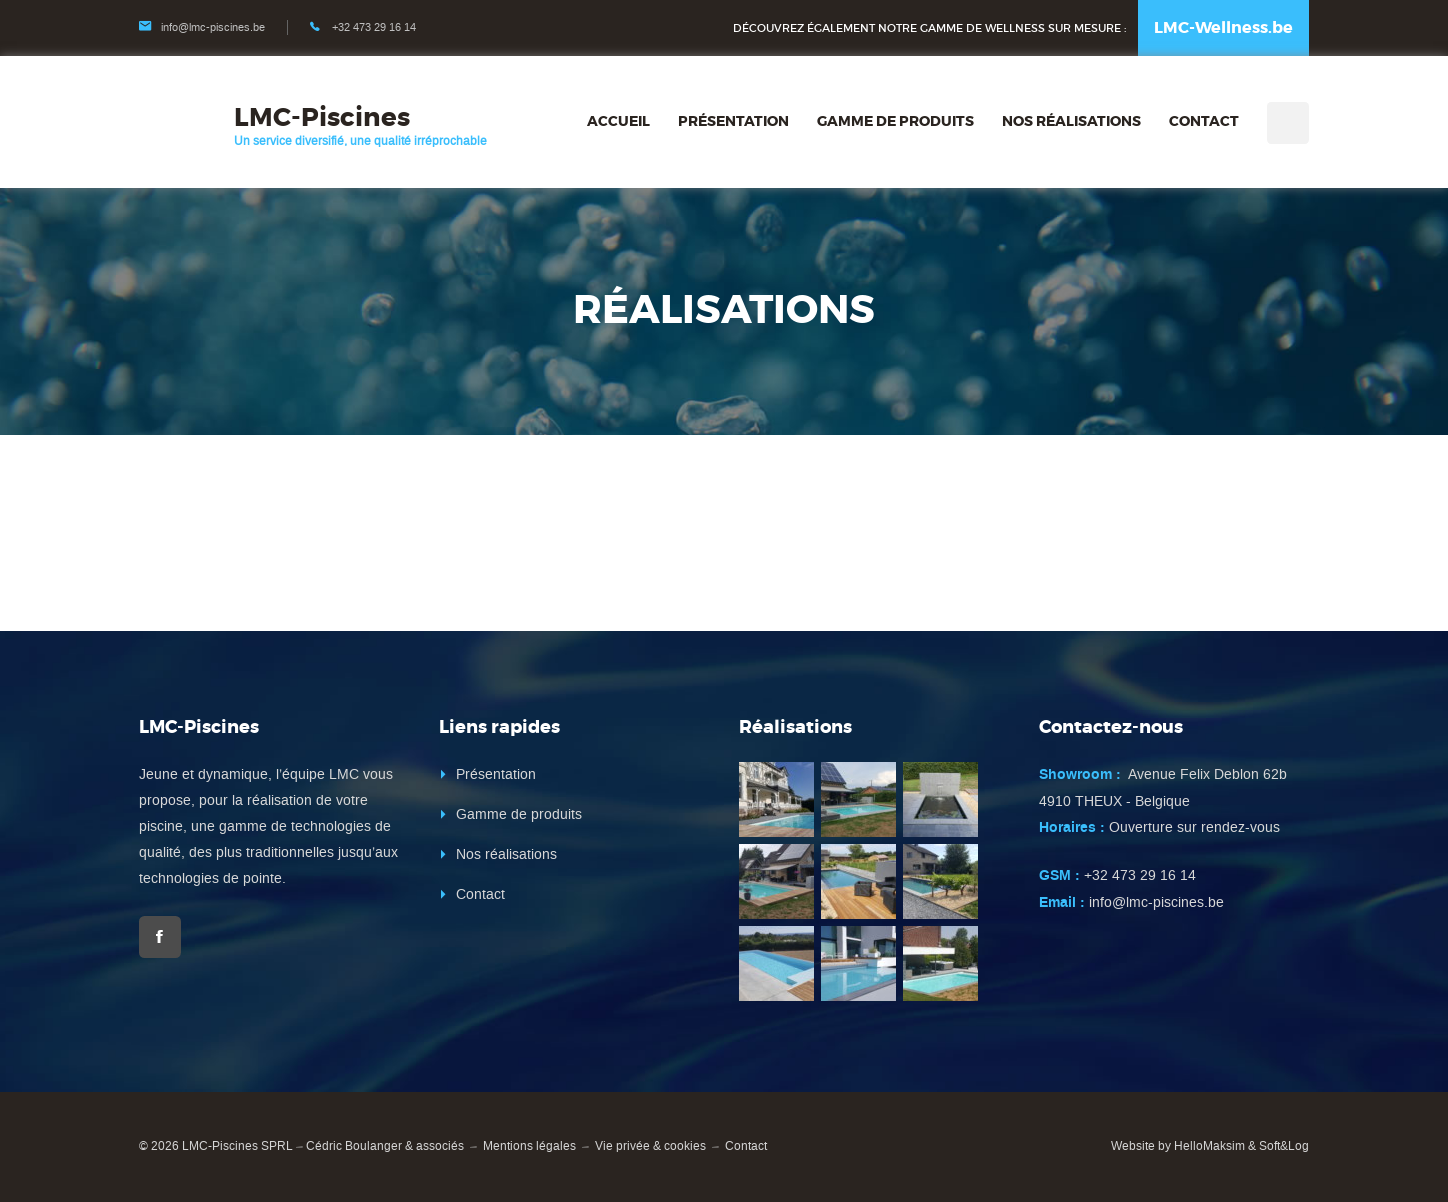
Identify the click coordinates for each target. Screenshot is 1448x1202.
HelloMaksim (1209, 1146)
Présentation (733, 121)
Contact (1204, 121)
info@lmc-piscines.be (213, 27)
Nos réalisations (1071, 121)
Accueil (618, 121)
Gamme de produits (895, 121)
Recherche (1288, 123)
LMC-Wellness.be (1223, 27)
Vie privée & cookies (650, 1146)
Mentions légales (529, 1146)
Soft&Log (1284, 1146)
